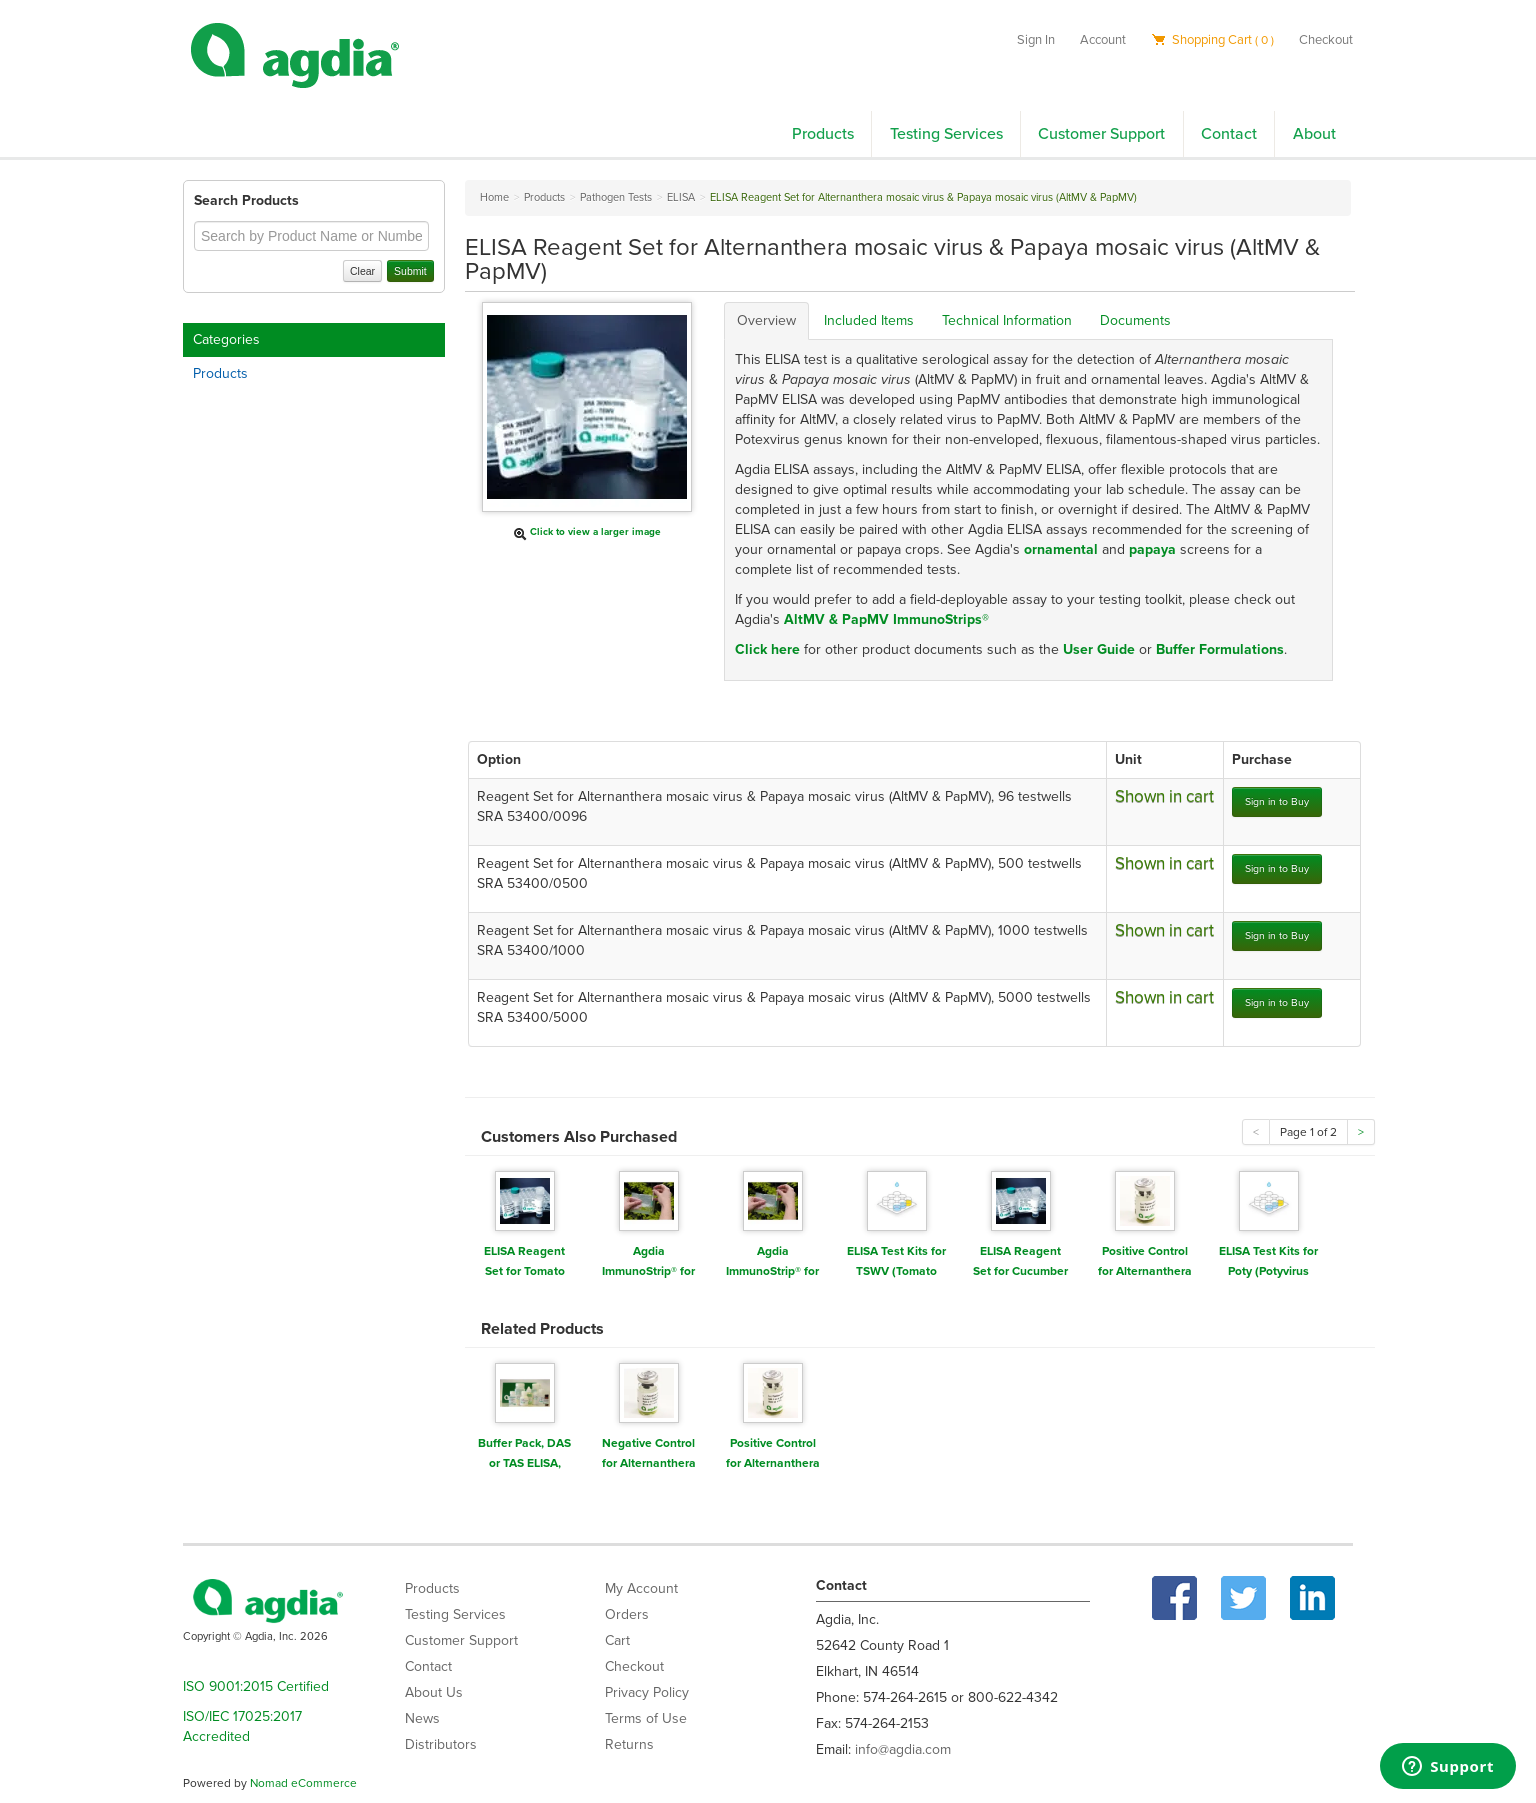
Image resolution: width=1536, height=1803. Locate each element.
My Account (641, 1588)
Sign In (1036, 40)
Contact (1229, 134)
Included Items (869, 320)
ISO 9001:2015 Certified (256, 1686)
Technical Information (1007, 320)
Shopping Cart (1212, 40)
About (1314, 134)
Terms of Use (646, 1718)
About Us (434, 1692)
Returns (629, 1744)
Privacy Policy (647, 1692)
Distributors (441, 1744)
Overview (766, 320)
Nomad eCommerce (303, 1783)
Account (1103, 40)
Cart (617, 1640)
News (422, 1718)
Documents (1135, 320)
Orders (627, 1614)
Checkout (1326, 40)
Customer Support (1101, 134)
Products (823, 134)
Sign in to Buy (1277, 801)
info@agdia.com (903, 1749)
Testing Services (946, 134)
